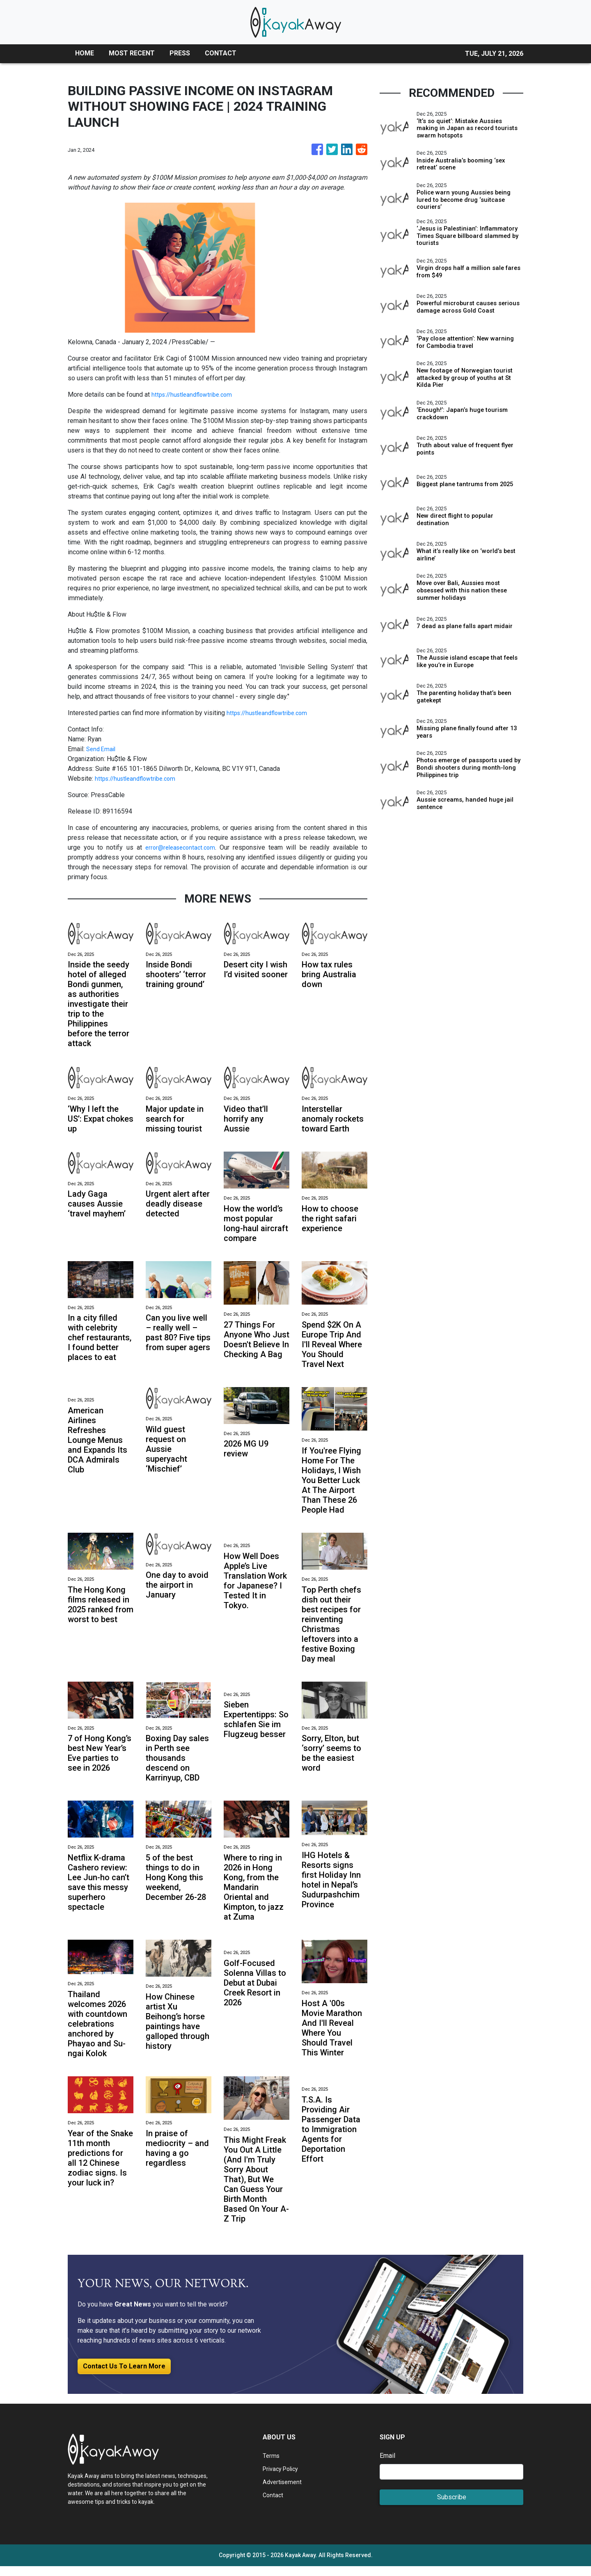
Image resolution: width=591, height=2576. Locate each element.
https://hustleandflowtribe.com (195, 394)
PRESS (180, 53)
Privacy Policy (283, 2478)
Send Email (102, 749)
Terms (272, 2465)
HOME (84, 53)
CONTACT (220, 53)
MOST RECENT (132, 53)
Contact (273, 2505)
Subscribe (451, 2507)
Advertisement (284, 2492)
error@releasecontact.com (180, 847)
